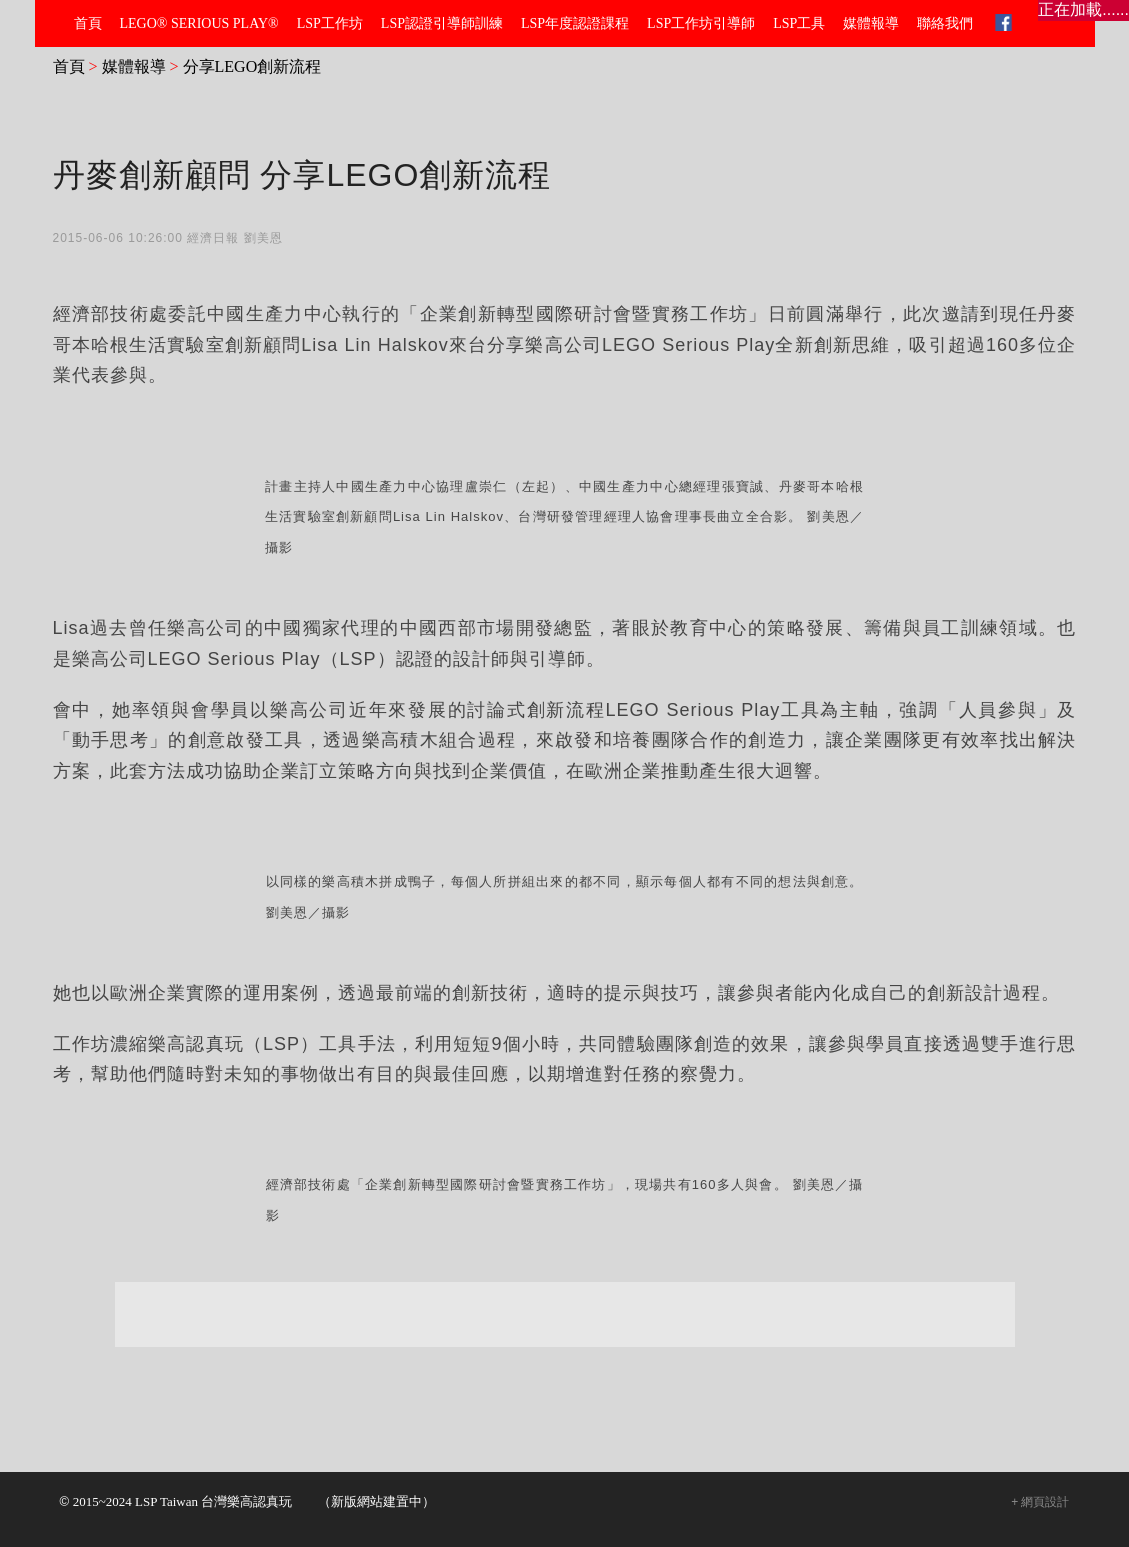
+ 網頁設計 (1040, 1502)
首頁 (69, 66)
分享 (280, 477)
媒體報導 (134, 66)
